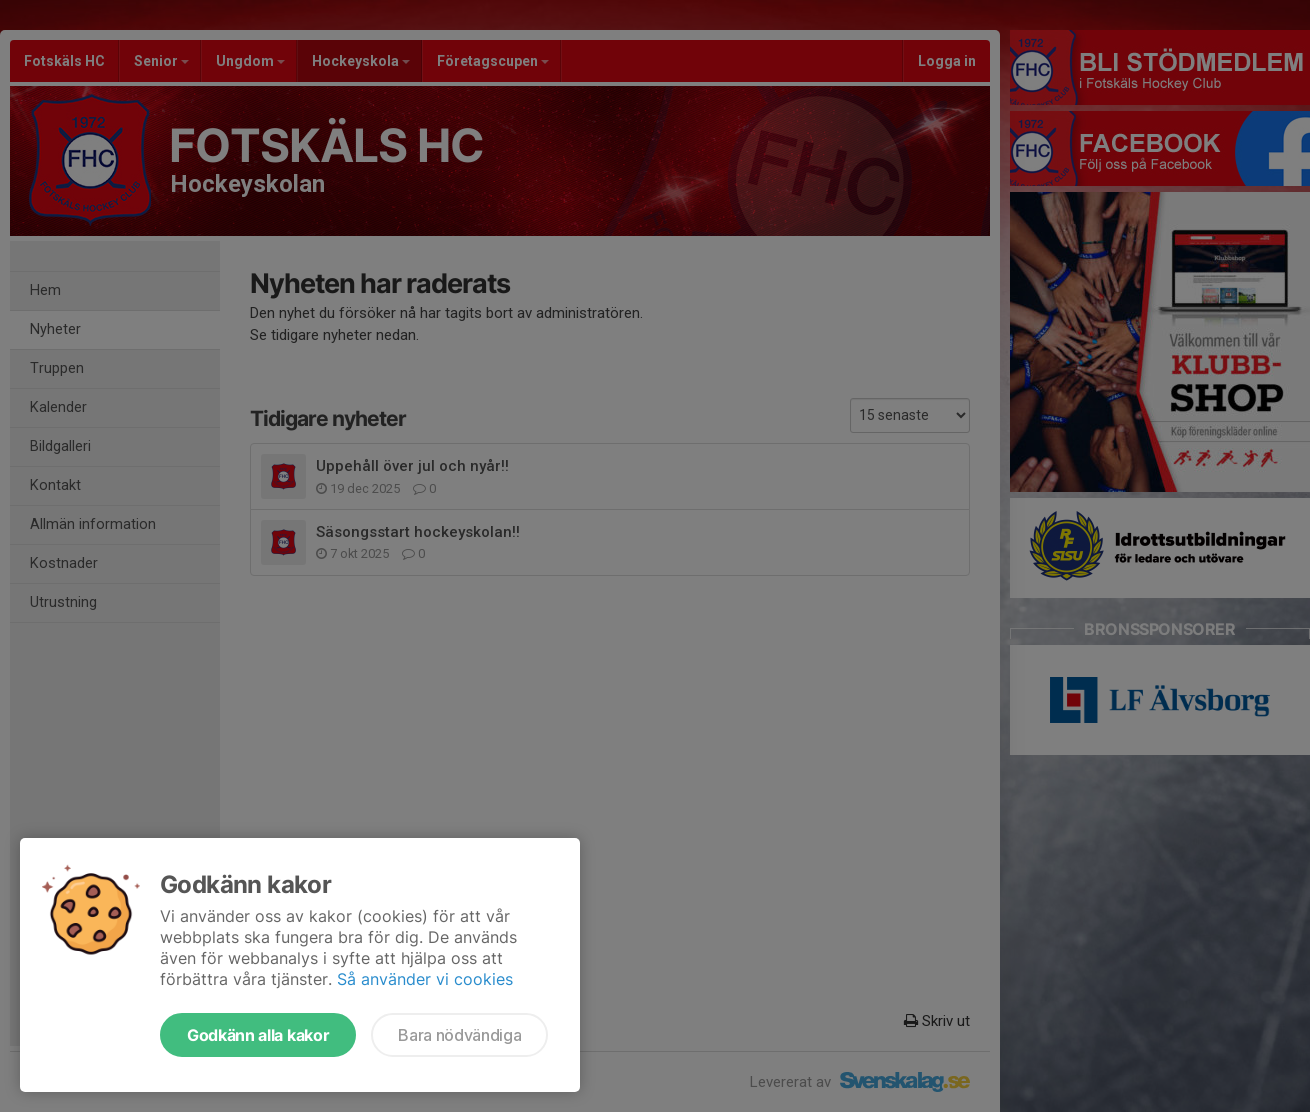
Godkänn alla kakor (258, 1035)
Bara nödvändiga (459, 1035)
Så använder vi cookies (425, 979)
